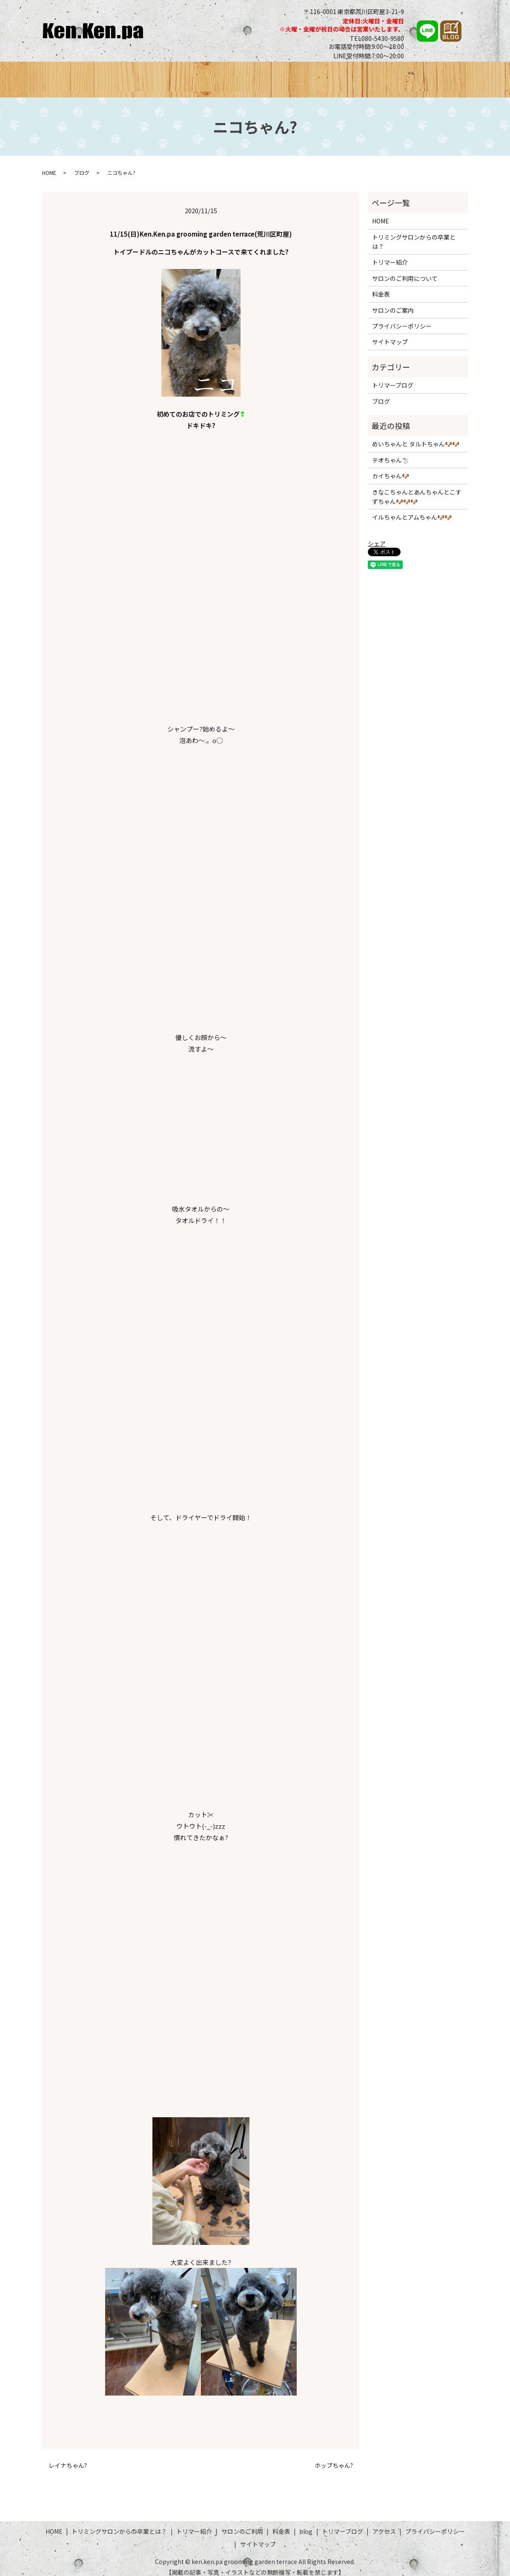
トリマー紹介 (219, 75)
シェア (377, 536)
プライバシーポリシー (402, 318)
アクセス (430, 75)
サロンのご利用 (272, 75)
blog (305, 2523)
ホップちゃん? (334, 2457)
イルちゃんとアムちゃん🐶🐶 (412, 509)
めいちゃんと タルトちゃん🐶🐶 (415, 436)
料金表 (314, 75)
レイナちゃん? (68, 2457)
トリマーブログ (384, 75)
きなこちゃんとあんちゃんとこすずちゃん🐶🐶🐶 (416, 488)
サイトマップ (390, 334)
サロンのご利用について (405, 270)
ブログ (342, 75)
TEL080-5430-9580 (377, 38)
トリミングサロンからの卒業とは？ (136, 75)
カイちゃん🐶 (390, 468)
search (458, 76)
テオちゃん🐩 (390, 452)
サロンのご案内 (393, 302)
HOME (64, 75)
